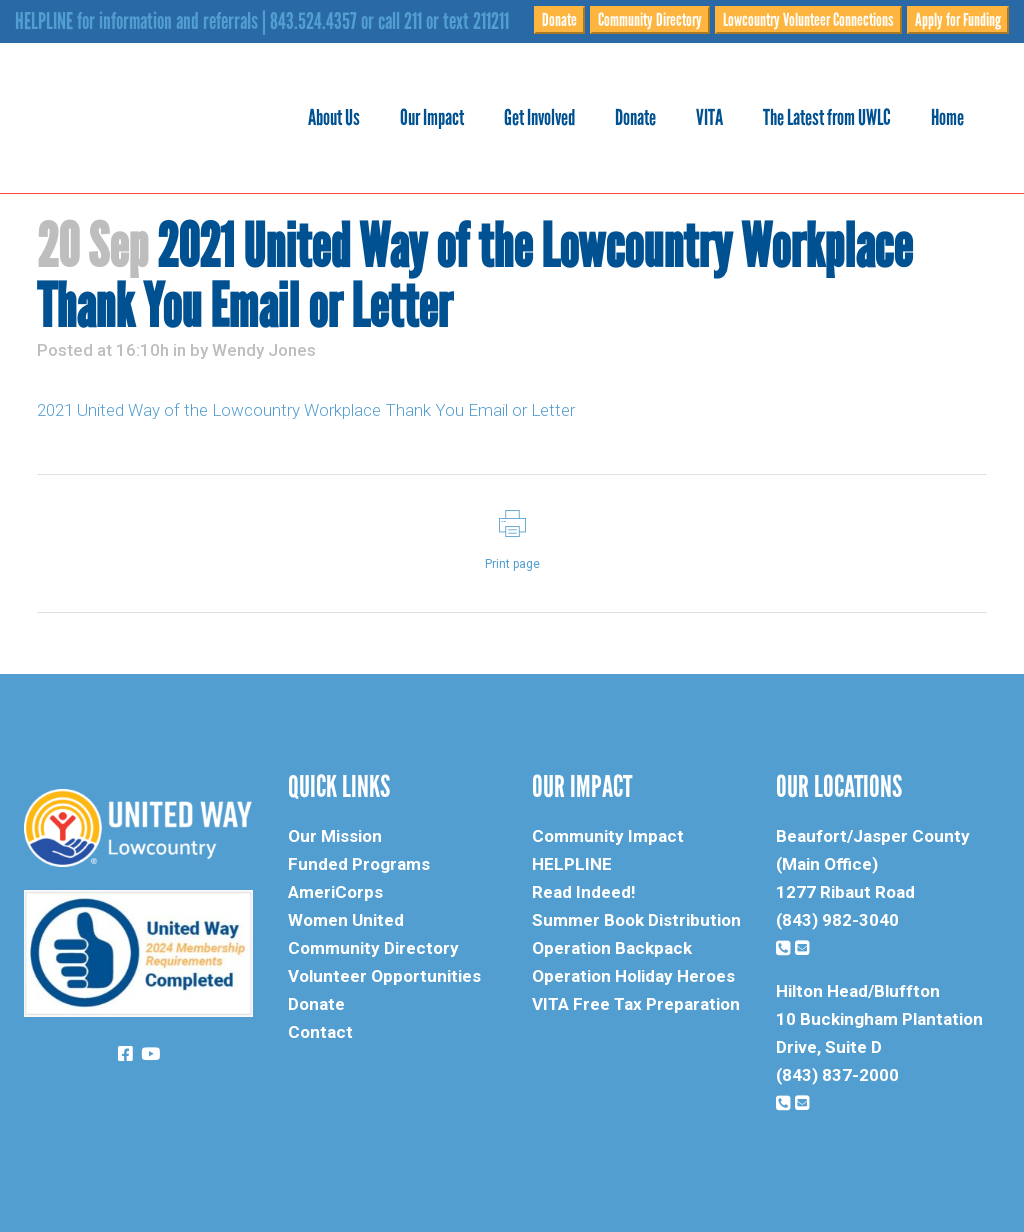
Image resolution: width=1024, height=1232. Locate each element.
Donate (559, 20)
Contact (320, 1032)
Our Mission (335, 836)
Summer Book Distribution (636, 920)
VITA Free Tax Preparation (636, 1004)
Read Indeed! (584, 892)
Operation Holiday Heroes (633, 976)
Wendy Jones (264, 350)
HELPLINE (572, 864)
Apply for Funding (958, 20)
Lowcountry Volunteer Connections (808, 20)
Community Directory (650, 20)
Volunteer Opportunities (384, 976)
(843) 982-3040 (837, 920)
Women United (346, 920)
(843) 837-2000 (837, 1075)
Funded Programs (359, 864)
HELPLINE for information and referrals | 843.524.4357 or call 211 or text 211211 (262, 21)
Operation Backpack (612, 948)
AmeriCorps (335, 892)
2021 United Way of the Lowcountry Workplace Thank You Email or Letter (306, 410)
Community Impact (608, 836)
